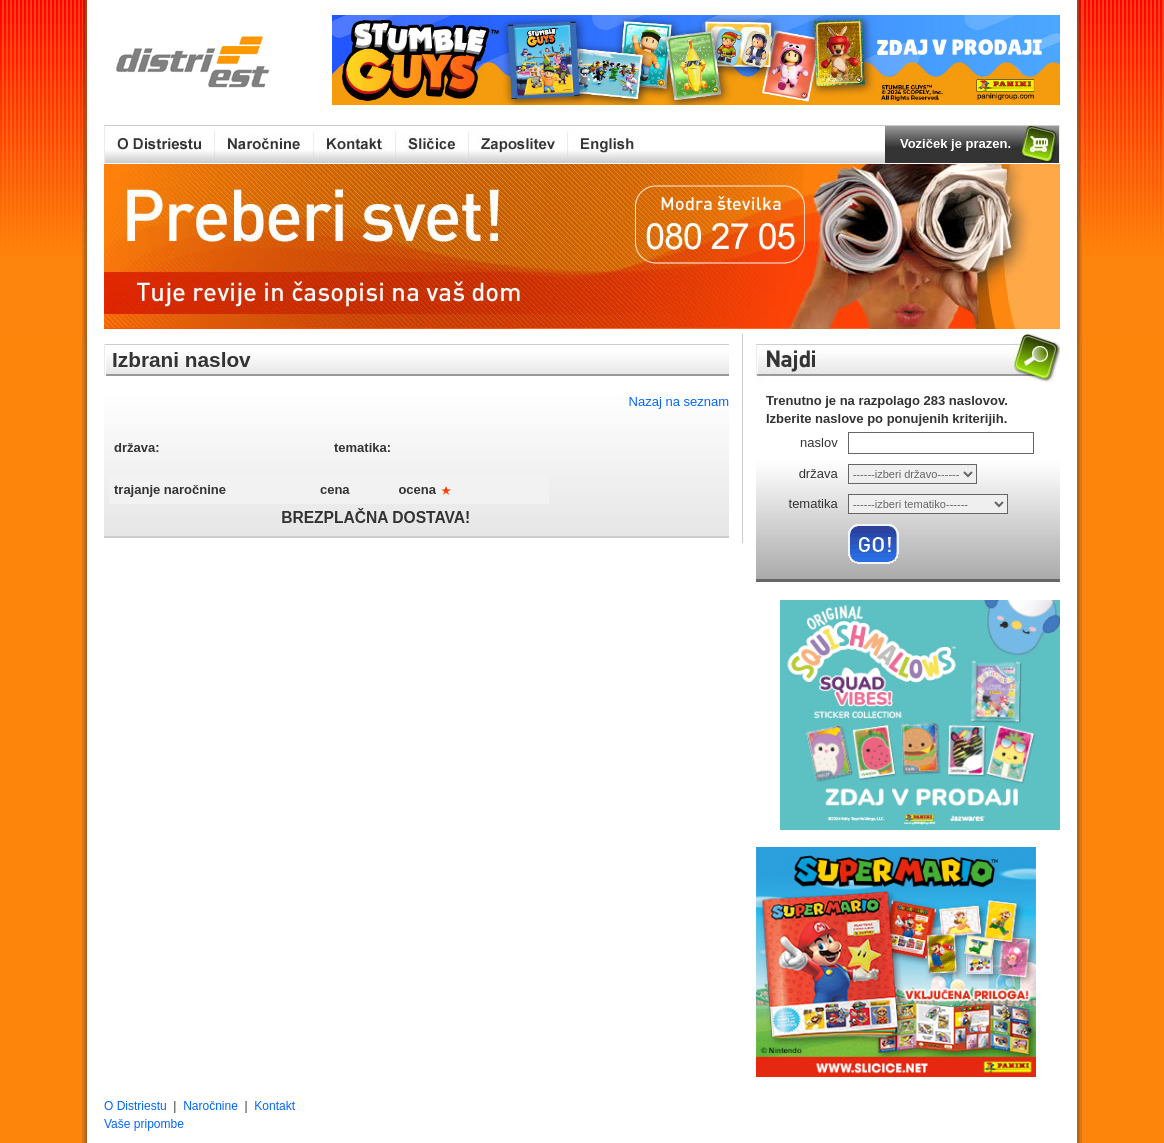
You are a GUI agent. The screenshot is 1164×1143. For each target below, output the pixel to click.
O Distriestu (135, 1106)
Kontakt (274, 1106)
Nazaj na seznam (679, 401)
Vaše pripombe (144, 1124)
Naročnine (210, 1106)
